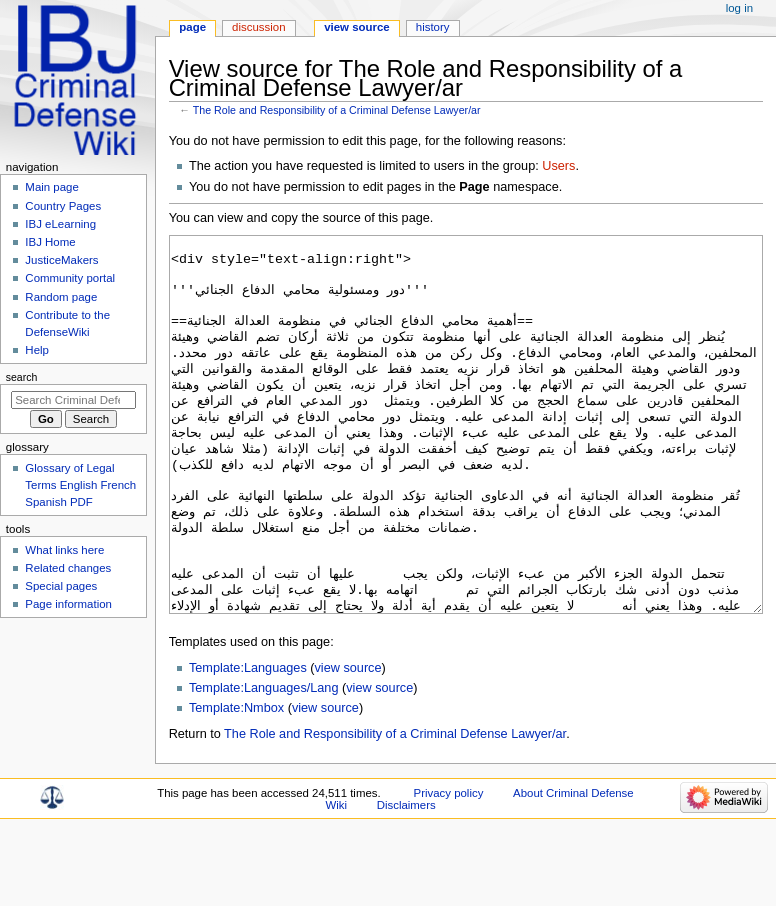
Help (37, 350)
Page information (68, 604)
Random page (61, 297)
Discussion (258, 27)
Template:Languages (248, 743)
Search (22, 377)
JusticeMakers (61, 260)
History (433, 27)
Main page (52, 187)
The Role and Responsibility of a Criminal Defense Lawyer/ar (337, 110)
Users (558, 166)
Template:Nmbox (236, 783)
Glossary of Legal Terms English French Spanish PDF (80, 485)
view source (348, 743)
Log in (739, 8)
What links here (64, 550)
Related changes (68, 568)
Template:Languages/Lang (264, 763)
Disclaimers (406, 880)
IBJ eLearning (60, 224)
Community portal (70, 278)
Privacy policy (449, 868)
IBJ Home (50, 242)
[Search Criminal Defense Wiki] (73, 400)
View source (357, 27)
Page (192, 27)
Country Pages (63, 206)
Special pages (61, 586)
